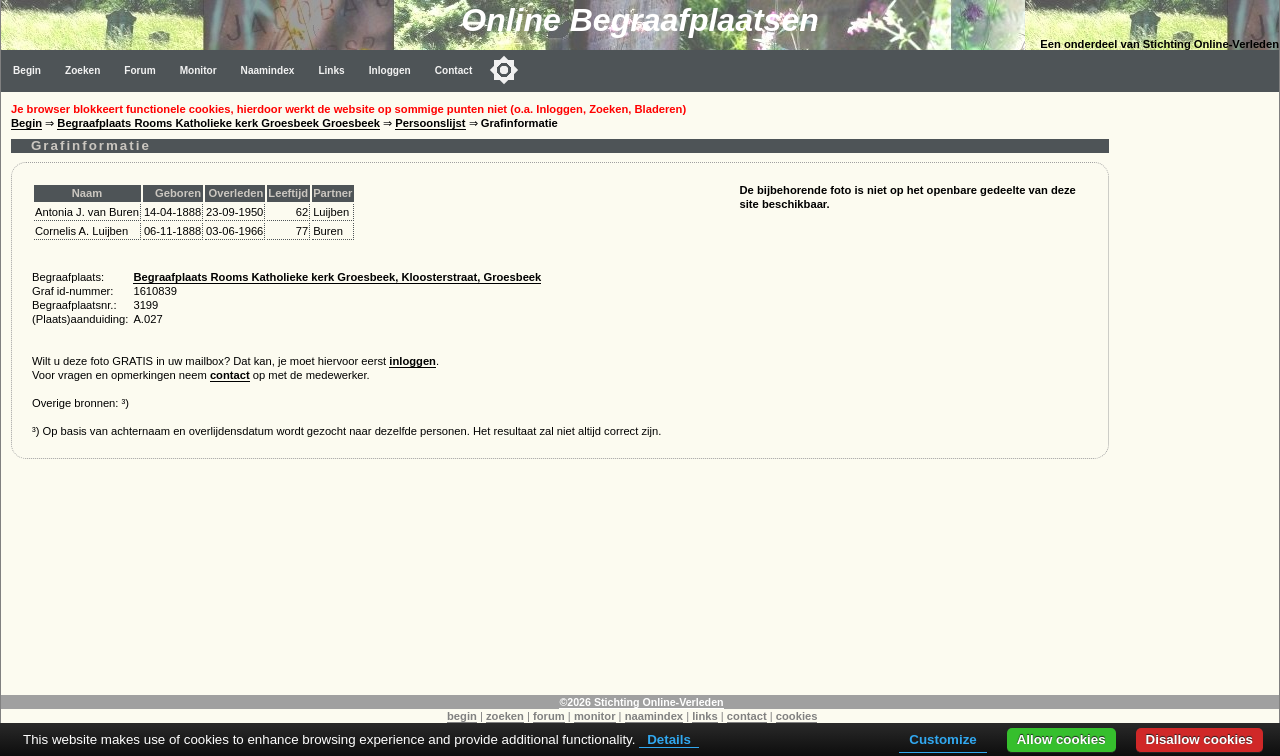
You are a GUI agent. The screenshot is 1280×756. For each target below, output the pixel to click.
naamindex (654, 716)
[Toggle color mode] (504, 70)
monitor (595, 716)
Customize (942, 739)
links (705, 716)
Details (669, 739)
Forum (139, 70)
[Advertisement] (1199, 392)
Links (331, 70)
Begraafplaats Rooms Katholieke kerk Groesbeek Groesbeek (218, 123)
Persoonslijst (430, 123)
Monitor (198, 70)
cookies (797, 716)
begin (462, 716)
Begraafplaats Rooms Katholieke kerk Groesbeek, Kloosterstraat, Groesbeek (337, 277)
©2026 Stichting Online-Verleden (641, 702)
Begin (27, 70)
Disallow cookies (1199, 739)
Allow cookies (1061, 739)
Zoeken (82, 70)
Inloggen (390, 70)
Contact (454, 70)
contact (230, 375)
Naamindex (268, 70)
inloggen (412, 361)
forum (549, 716)
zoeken (505, 716)
